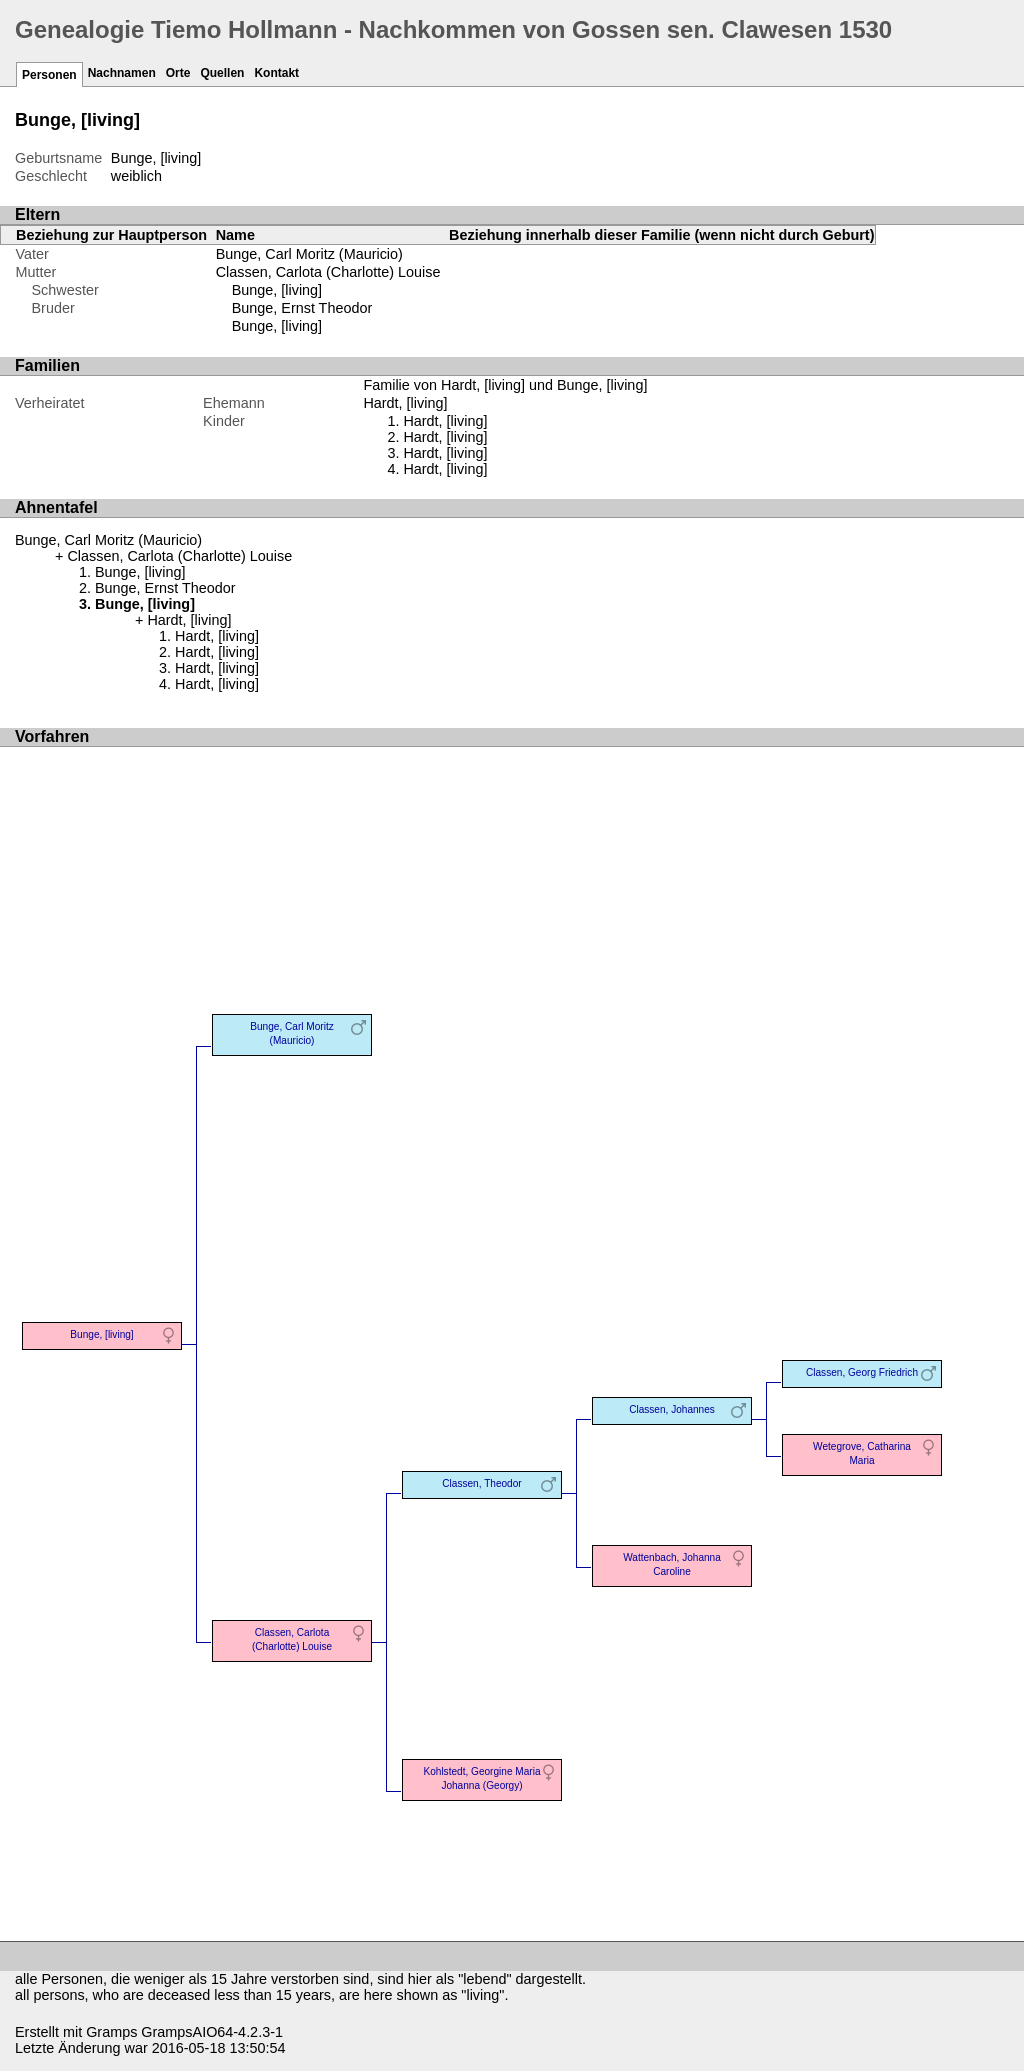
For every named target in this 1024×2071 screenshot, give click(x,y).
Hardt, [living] (445, 421)
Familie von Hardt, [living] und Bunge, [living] (505, 385)
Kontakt (276, 73)
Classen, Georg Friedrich (862, 1372)
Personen (49, 75)
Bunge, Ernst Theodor (302, 308)
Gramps (111, 2032)
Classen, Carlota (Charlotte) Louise (328, 272)
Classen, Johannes (672, 1409)
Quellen (222, 73)
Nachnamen (122, 73)
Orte (178, 73)
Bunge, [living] (277, 290)
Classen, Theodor (481, 1483)
